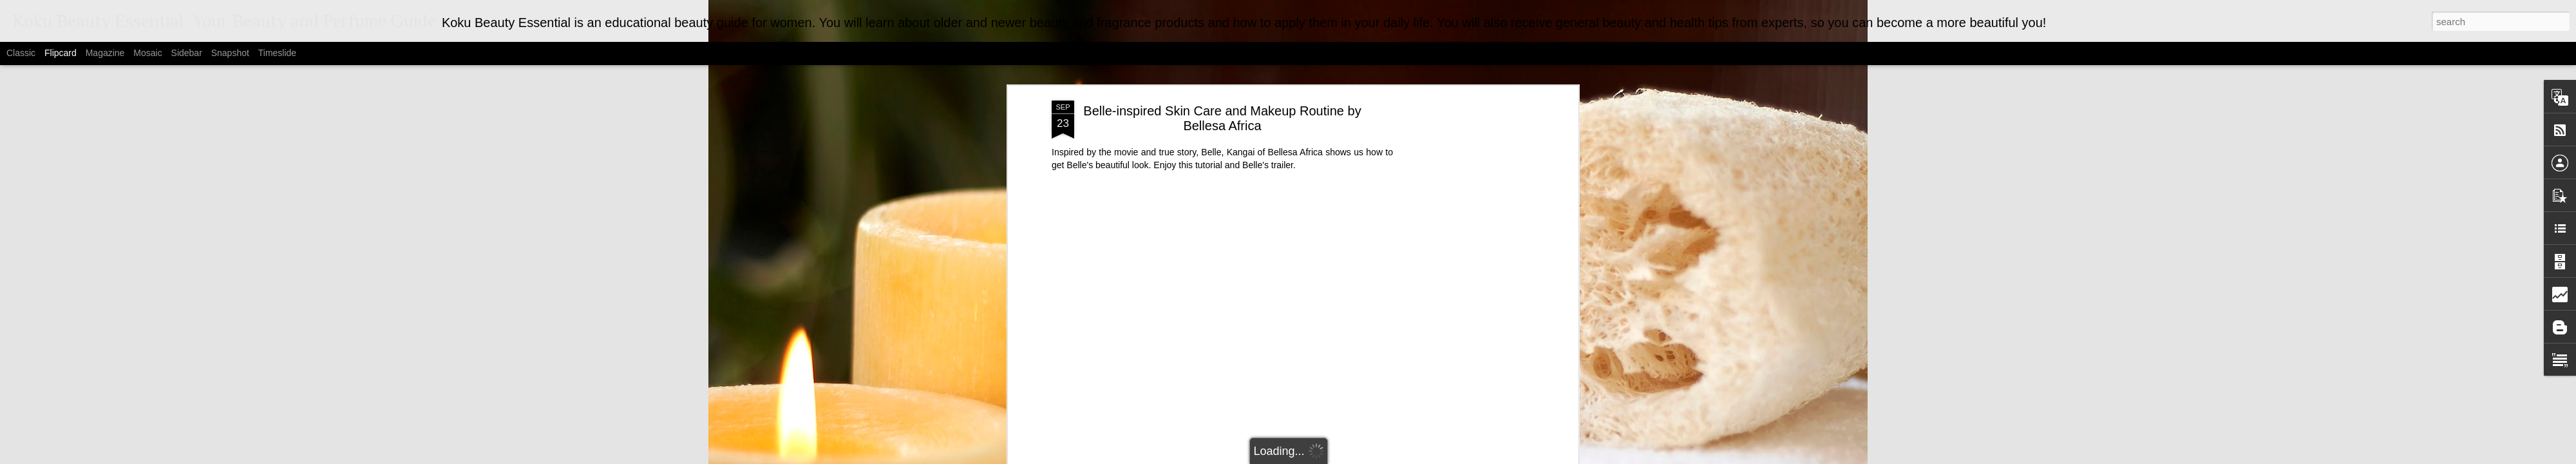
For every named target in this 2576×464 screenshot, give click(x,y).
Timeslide (277, 53)
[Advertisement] (1463, 268)
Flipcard (60, 53)
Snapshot (230, 53)
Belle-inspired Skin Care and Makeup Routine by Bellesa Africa (1222, 83)
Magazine (105, 53)
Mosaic (147, 53)
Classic (20, 53)
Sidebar (186, 53)
